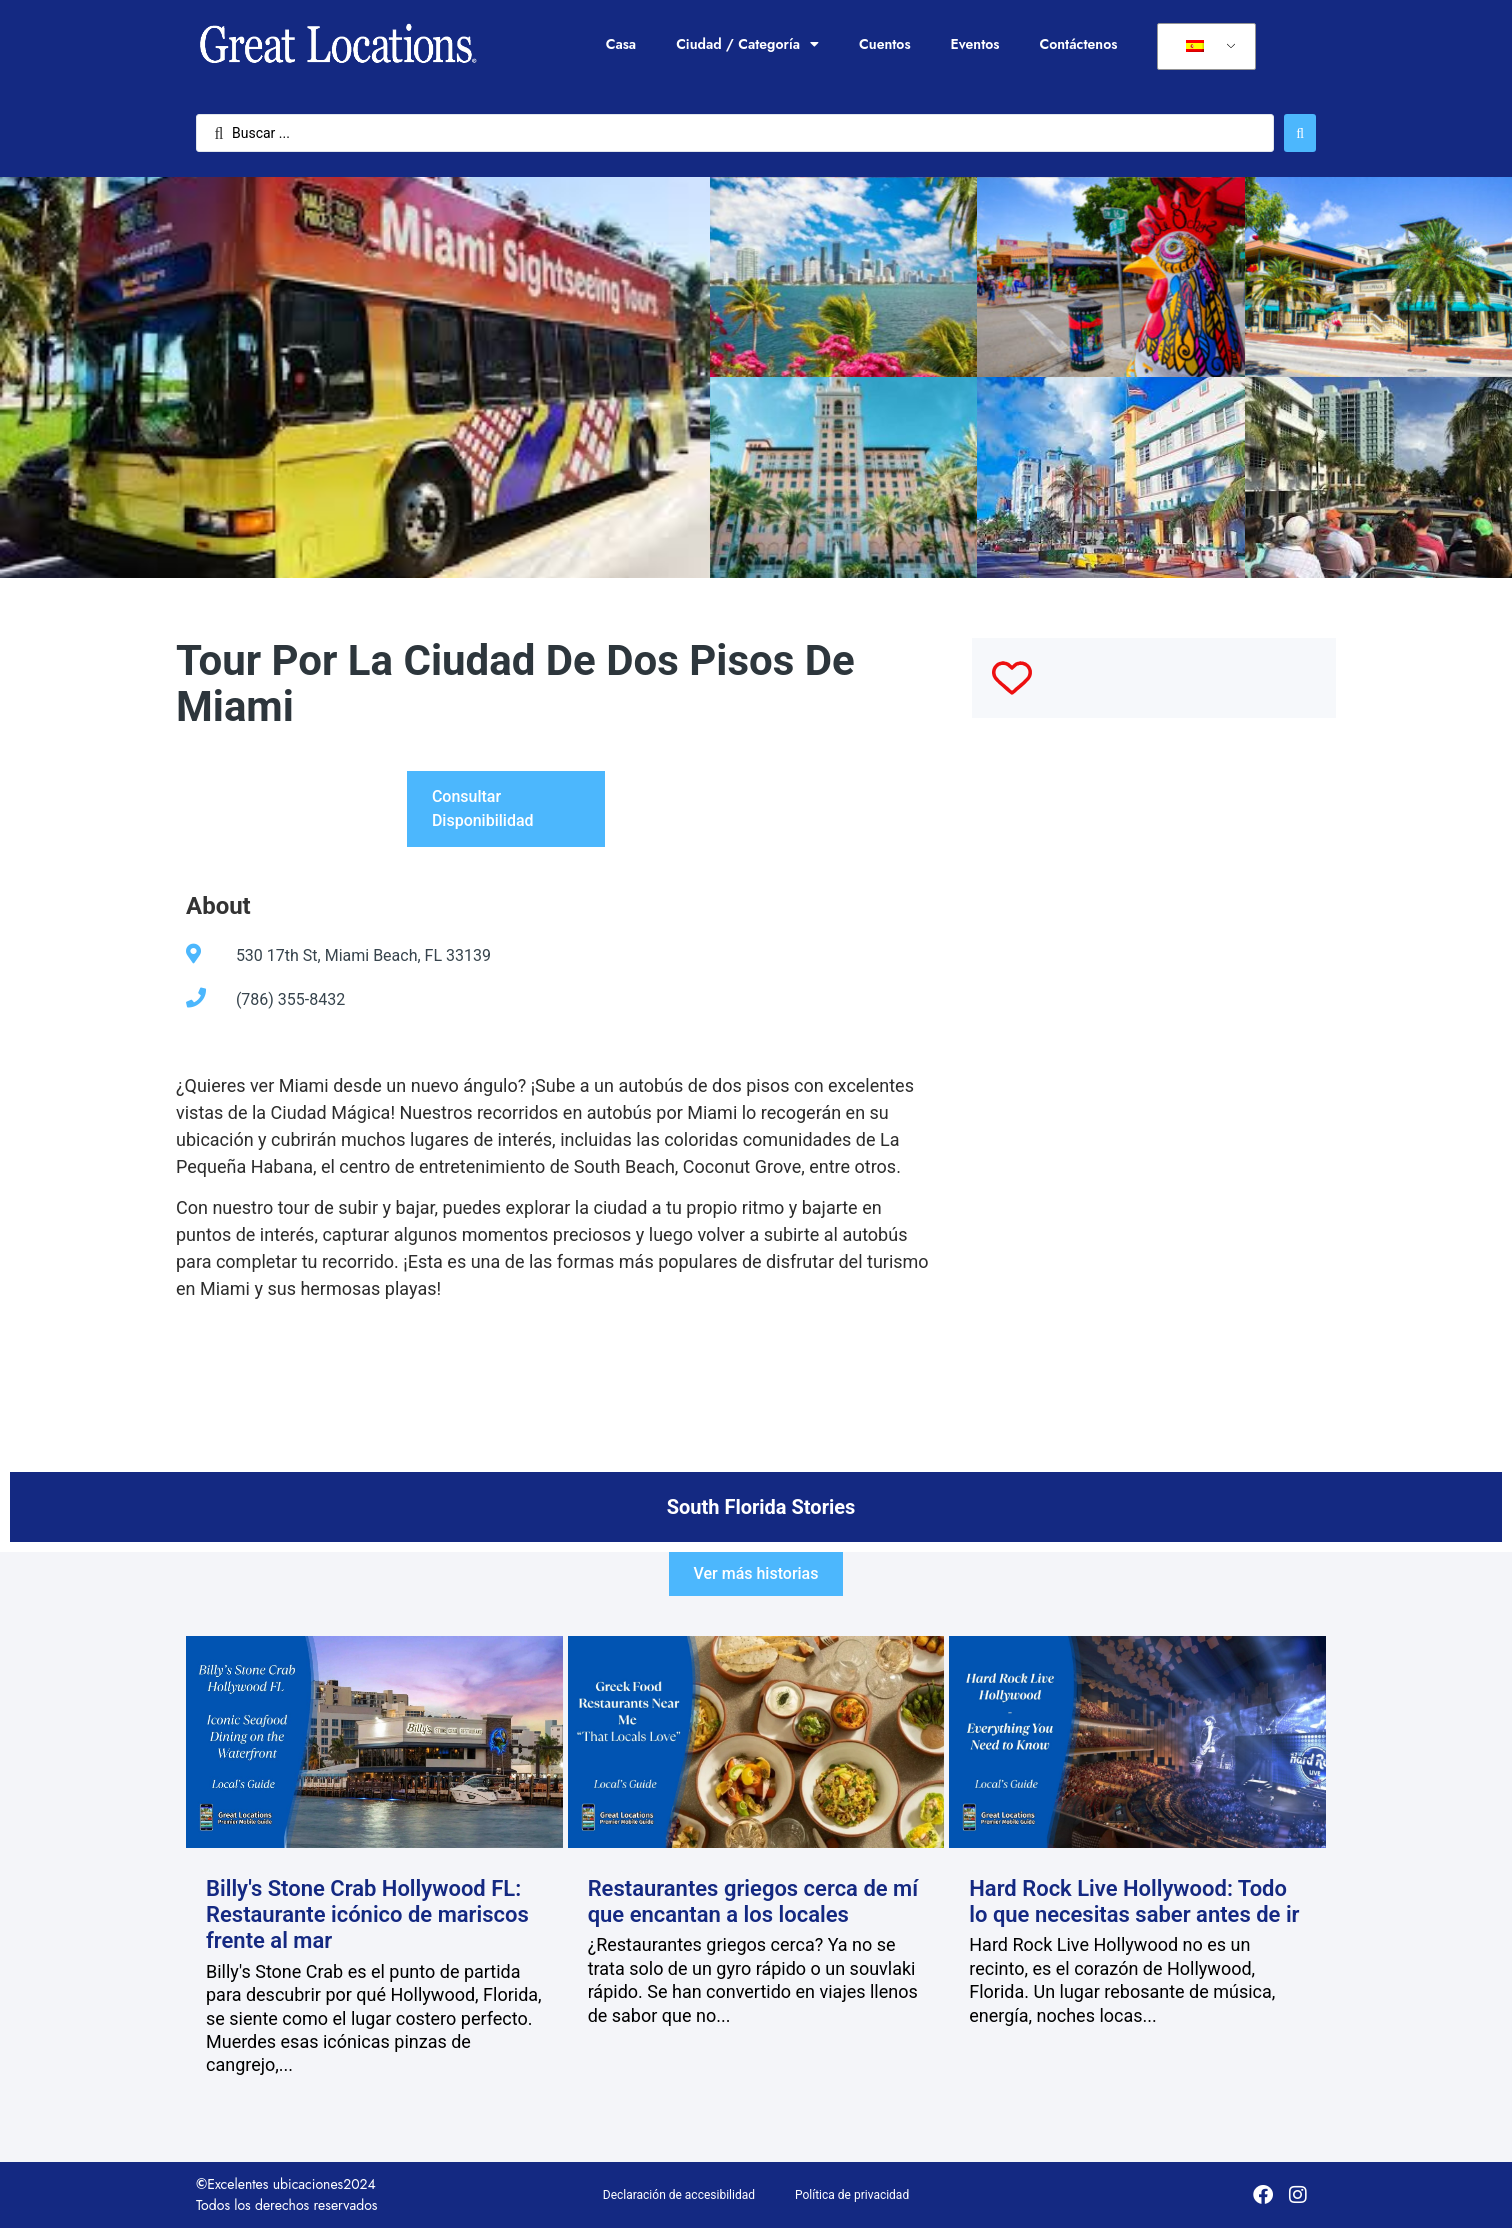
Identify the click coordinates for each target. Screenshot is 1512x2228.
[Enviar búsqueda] (1300, 133)
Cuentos (885, 44)
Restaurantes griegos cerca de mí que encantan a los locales (753, 1901)
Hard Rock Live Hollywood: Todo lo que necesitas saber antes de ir (1134, 1901)
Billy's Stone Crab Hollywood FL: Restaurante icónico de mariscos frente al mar (367, 1915)
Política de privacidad (852, 2195)
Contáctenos (1078, 44)
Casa (621, 44)
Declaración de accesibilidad (679, 2195)
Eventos (975, 44)
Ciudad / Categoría (747, 44)
